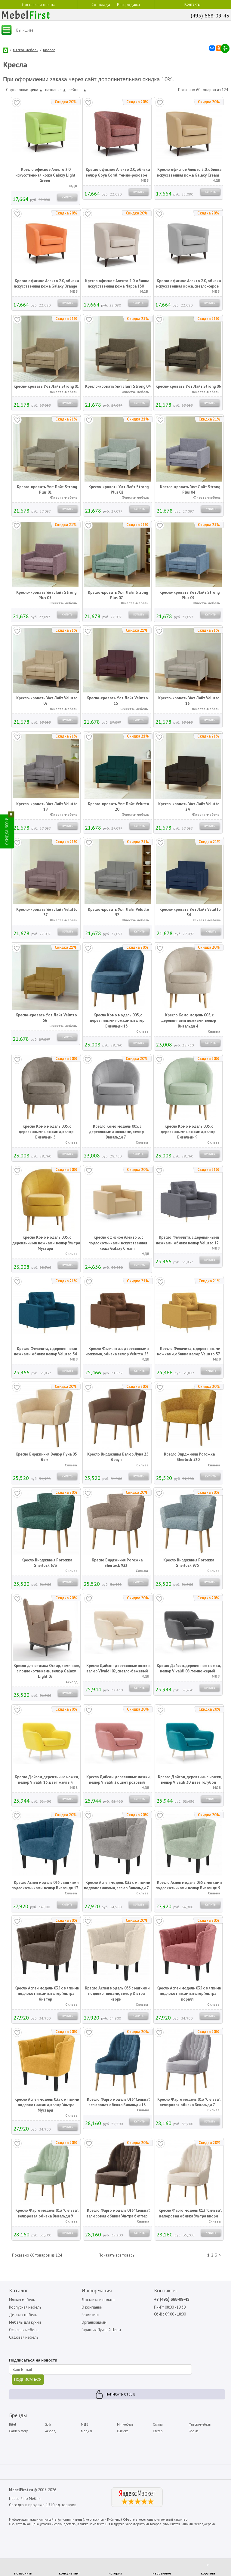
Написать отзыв (120, 2395)
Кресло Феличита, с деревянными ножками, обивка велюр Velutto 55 (117, 1352)
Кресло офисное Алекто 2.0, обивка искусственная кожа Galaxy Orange (46, 284)
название (55, 90)
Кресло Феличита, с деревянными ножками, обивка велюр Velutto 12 (187, 1240)
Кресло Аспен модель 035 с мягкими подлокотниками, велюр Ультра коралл (188, 1994)
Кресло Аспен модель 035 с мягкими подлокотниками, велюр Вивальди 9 (189, 1886)
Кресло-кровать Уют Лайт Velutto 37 (47, 912)
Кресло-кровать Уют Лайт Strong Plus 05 (46, 595)
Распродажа (128, 4)
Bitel (12, 2425)
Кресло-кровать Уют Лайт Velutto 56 (46, 1018)
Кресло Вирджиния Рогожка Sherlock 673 (46, 1563)
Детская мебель (23, 2315)
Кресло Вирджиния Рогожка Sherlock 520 (189, 1457)
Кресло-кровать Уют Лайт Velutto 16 (189, 701)
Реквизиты (91, 2315)
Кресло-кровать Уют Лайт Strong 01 (46, 387)
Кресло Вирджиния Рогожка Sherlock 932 (117, 1563)
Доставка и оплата (38, 4)
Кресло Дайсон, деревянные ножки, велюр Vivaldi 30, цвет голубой (190, 1780)
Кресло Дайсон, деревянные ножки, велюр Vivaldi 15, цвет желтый (47, 1780)
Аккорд (50, 2432)
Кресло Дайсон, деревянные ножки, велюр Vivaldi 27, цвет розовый (118, 1780)
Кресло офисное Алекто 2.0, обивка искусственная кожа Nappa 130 (117, 284)
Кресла (49, 50)
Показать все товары (117, 2255)
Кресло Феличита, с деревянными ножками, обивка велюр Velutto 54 (45, 1352)
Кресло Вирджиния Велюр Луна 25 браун (117, 1457)
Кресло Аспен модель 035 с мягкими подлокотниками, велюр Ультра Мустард (46, 2105)
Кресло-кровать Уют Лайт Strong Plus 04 (190, 490)
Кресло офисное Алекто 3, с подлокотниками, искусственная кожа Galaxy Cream (117, 1243)
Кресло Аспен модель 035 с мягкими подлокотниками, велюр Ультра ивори (117, 1994)
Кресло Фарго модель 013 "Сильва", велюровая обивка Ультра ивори (190, 2213)
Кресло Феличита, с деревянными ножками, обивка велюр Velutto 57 (188, 1352)
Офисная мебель (23, 2330)
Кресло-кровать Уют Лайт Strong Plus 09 (189, 595)
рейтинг (77, 90)
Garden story (18, 2432)
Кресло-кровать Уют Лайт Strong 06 (188, 387)
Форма (194, 2432)
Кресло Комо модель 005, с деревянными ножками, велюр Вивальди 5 (46, 1132)
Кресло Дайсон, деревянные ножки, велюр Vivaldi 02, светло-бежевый (118, 1669)
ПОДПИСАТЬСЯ (28, 2381)
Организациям (94, 2323)
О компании (92, 2307)
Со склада (100, 4)
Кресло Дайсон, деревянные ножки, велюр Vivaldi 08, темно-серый (189, 1669)
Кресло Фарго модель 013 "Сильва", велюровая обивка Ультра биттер (118, 2213)
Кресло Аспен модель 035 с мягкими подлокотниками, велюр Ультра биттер (46, 1994)
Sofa (48, 2425)
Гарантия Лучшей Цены (102, 2330)
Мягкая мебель (25, 50)
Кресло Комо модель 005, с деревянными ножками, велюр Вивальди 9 (188, 1132)
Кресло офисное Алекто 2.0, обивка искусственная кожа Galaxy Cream (189, 173)
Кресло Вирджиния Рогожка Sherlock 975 (188, 1563)
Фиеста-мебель (200, 2425)
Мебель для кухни (25, 2323)
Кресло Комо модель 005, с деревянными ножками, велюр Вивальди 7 (116, 1132)
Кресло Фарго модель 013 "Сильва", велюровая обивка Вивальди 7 (188, 2102)
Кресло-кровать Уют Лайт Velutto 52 (118, 912)
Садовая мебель (24, 2338)
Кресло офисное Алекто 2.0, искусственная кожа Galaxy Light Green (45, 175)
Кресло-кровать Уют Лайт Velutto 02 (47, 701)
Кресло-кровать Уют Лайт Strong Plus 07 (118, 595)
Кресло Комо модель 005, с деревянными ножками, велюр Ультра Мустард (46, 1243)
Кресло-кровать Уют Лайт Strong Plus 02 (118, 490)
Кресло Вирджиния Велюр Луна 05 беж (46, 1457)
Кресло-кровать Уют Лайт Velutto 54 (190, 912)
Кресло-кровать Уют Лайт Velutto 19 (47, 807)
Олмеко (122, 2432)
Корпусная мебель (25, 2307)
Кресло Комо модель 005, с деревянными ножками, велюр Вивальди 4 (188, 1021)
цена (35, 90)
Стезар (158, 2432)
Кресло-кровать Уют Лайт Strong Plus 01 (47, 490)
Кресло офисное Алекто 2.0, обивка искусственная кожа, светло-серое (188, 284)
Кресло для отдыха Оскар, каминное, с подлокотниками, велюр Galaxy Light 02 (47, 1672)
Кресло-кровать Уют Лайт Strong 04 (117, 387)
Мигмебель (125, 2425)
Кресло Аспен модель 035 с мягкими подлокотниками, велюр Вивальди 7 (117, 1886)
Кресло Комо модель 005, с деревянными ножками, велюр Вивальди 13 (117, 1021)
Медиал (87, 2432)
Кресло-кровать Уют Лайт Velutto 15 (117, 701)
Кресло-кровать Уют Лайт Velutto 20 (118, 807)
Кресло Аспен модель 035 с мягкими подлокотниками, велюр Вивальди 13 (45, 1886)
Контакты (192, 4)
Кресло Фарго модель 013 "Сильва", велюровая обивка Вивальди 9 (47, 2213)
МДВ (84, 2425)
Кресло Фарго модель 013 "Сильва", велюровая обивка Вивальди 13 (118, 2102)
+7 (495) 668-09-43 (172, 2300)
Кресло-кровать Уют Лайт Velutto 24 (189, 807)
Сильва (158, 2425)
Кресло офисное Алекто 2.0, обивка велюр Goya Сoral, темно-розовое (118, 173)
